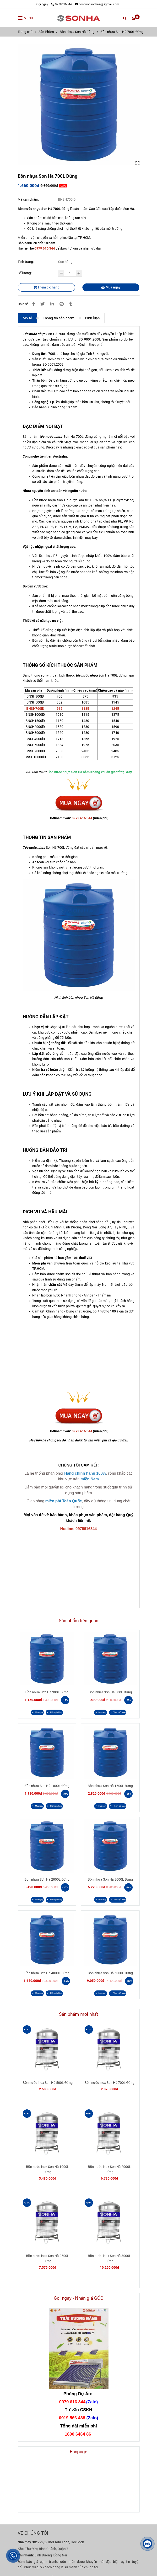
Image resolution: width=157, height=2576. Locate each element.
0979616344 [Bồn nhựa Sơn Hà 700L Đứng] (61, 4)
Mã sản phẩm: (28, 199)
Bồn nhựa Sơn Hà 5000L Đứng (110, 1973)
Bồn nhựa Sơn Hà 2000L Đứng (47, 1879)
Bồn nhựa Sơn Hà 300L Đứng (47, 1692)
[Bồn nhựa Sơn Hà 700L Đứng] (78, 18)
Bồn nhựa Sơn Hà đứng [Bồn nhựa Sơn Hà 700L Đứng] (77, 32)
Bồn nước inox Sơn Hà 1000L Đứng (47, 2169)
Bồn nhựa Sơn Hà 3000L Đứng (110, 1879)
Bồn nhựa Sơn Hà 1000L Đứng (47, 1786)
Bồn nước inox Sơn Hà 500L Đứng (48, 2083)
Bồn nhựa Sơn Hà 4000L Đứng (47, 1973)
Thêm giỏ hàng (46, 287)
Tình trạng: (26, 262)
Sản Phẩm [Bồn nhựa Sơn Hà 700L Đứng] (46, 32)
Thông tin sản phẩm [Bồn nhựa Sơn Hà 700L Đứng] (58, 318)
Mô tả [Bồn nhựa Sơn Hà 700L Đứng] (27, 318)
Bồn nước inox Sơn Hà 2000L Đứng (109, 2169)
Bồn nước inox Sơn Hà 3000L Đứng (109, 2258)
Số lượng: (25, 273)
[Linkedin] (52, 303)
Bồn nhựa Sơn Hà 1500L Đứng (110, 1786)
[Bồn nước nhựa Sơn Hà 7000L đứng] (90, 772)
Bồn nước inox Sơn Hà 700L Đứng (110, 2083)
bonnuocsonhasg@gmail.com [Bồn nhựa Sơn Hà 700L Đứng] (97, 4)
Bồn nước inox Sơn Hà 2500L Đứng (47, 2258)
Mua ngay (110, 287)
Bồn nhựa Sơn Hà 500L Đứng (110, 1692)
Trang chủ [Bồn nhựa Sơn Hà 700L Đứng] (25, 32)
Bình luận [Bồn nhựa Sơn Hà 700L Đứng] (92, 318)
